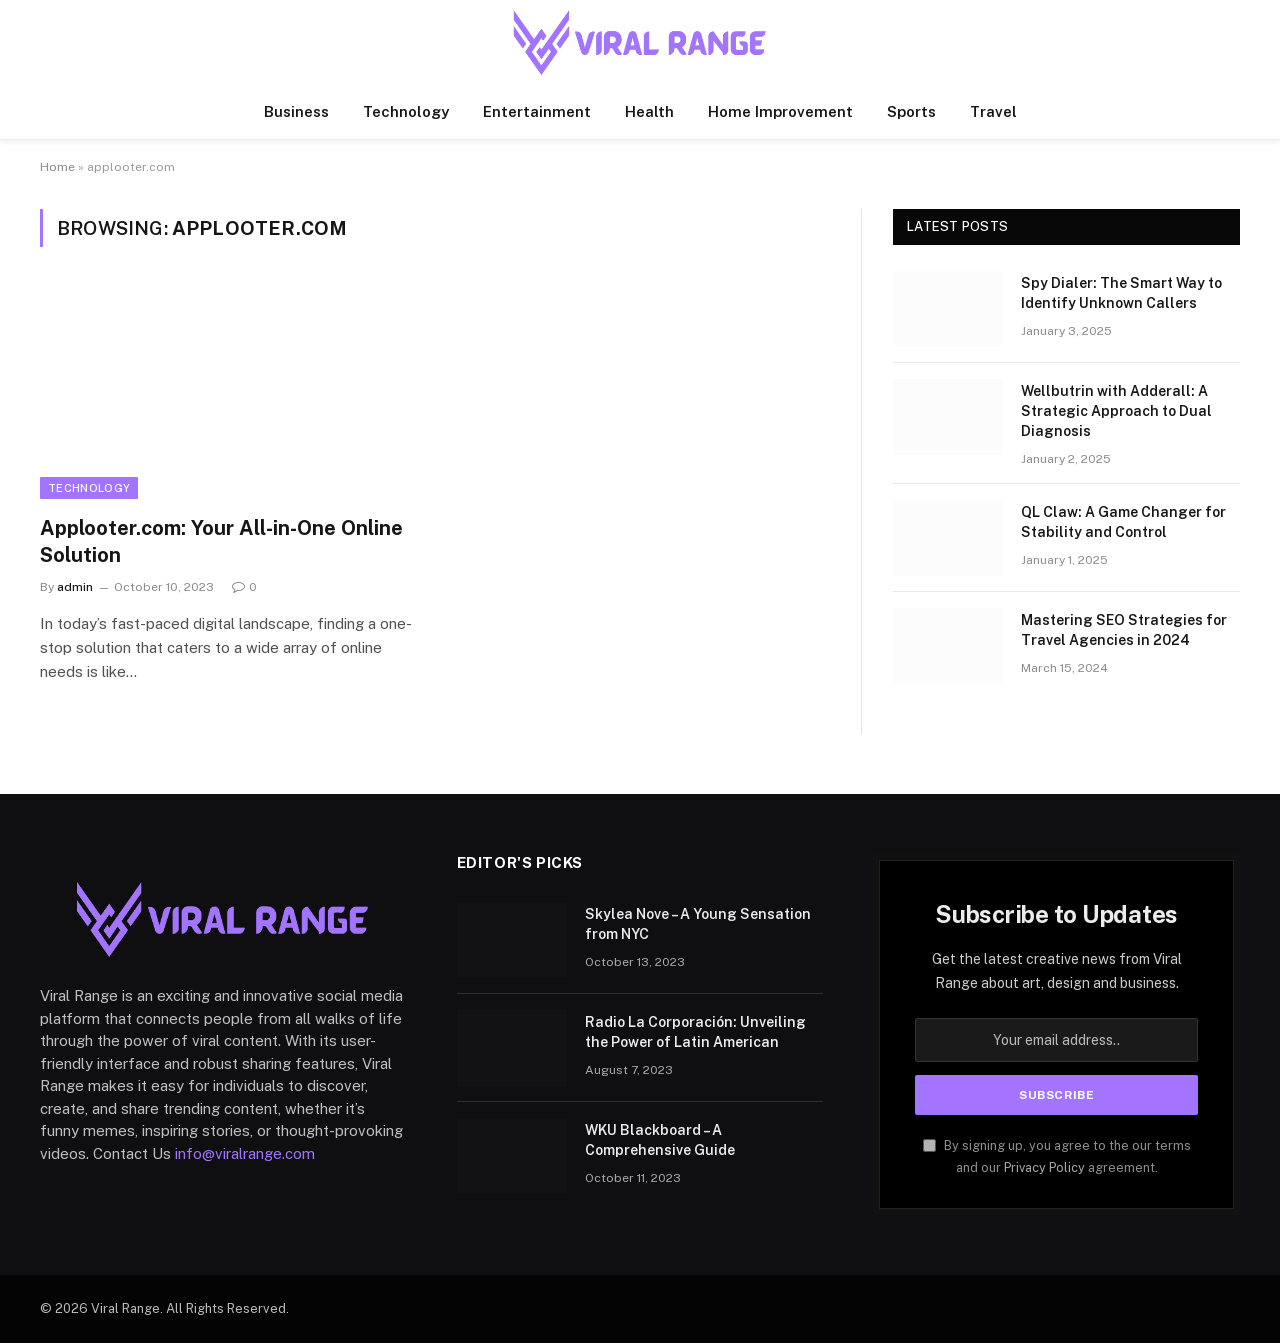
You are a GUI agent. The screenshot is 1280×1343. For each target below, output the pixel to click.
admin (75, 587)
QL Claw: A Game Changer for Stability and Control (1123, 522)
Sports (911, 111)
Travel (993, 111)
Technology (406, 111)
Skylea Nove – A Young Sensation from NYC (698, 924)
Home (57, 167)
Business (296, 111)
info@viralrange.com (245, 1153)
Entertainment (537, 111)
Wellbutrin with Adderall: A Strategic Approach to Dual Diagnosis (1116, 411)
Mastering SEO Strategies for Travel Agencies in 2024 (1124, 630)
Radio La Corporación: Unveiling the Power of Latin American (695, 1032)
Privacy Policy (1044, 1167)
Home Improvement (780, 111)
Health (649, 111)
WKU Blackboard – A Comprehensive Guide (660, 1140)
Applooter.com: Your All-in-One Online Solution (221, 541)
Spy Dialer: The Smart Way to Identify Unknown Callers (1121, 293)
